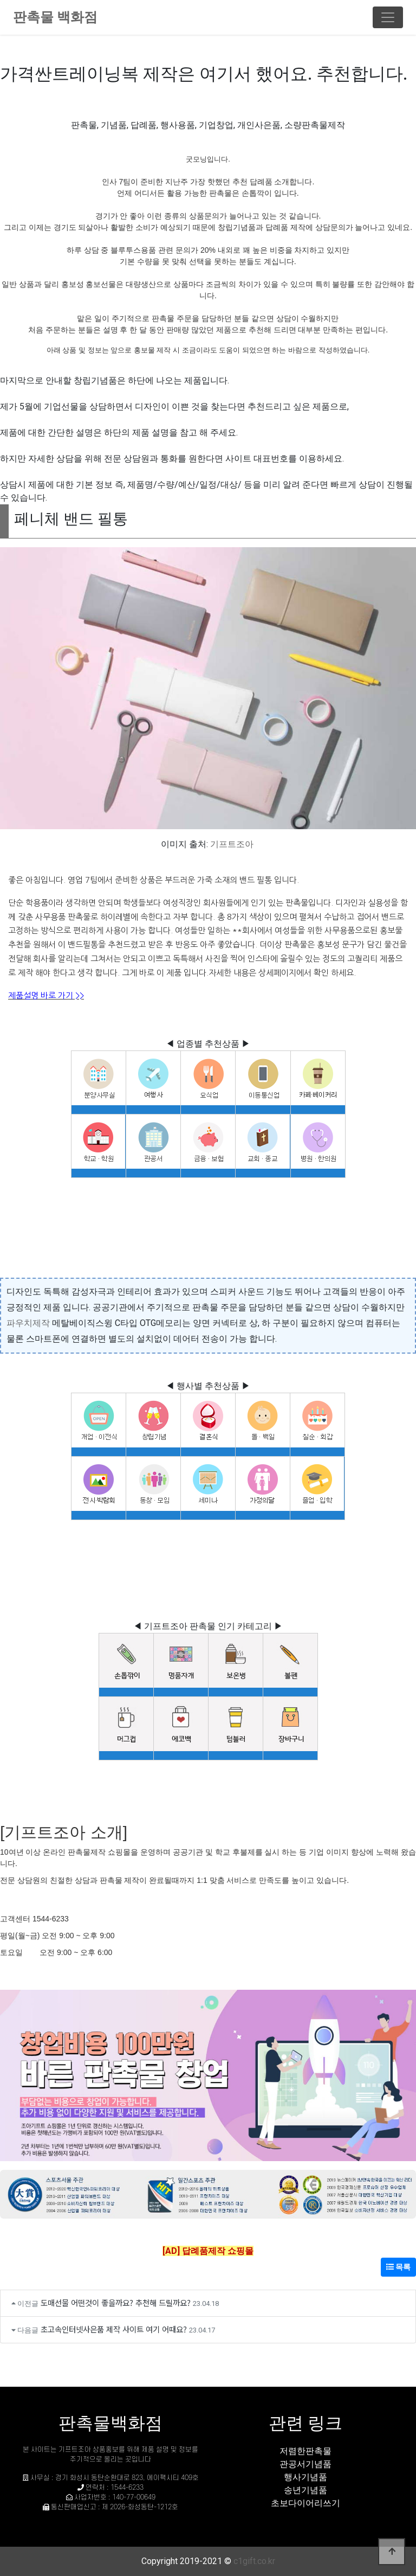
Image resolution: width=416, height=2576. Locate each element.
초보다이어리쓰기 (305, 2503)
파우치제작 (28, 1323)
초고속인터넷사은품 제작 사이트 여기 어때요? (114, 2329)
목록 (398, 2267)
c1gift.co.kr (254, 2561)
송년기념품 (305, 2490)
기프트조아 (231, 844)
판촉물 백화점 (55, 17)
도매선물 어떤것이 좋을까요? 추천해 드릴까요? (116, 2302)
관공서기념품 (306, 2464)
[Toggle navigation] (388, 17)
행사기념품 (305, 2477)
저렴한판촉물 (306, 2451)
